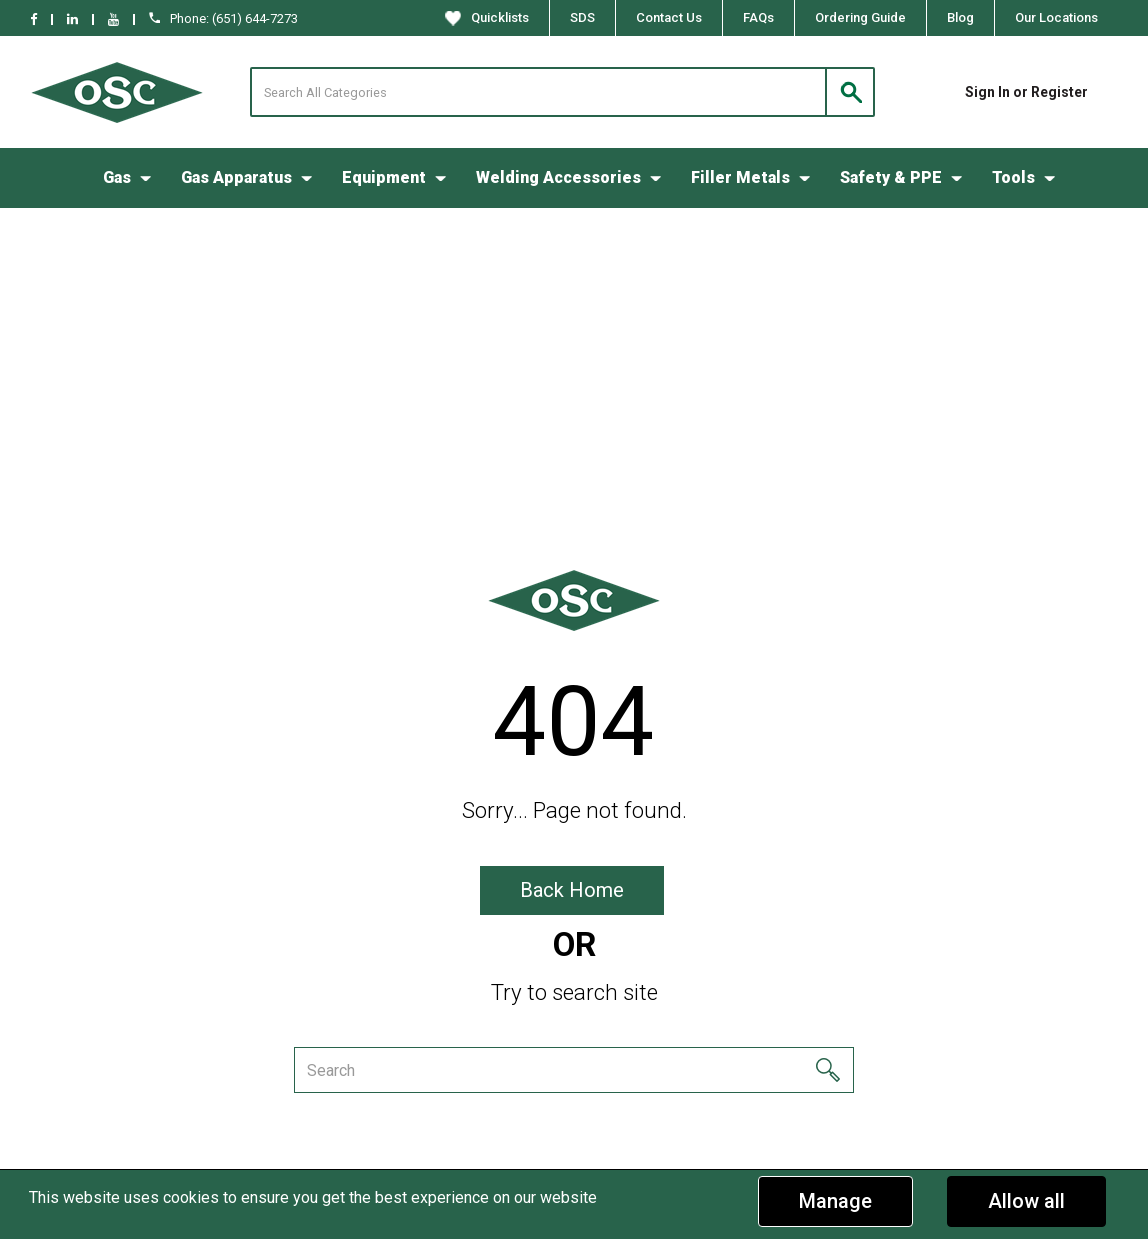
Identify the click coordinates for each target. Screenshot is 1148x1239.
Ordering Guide (860, 17)
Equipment (384, 177)
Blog (960, 17)
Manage (835, 1201)
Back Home (572, 890)
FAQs (758, 17)
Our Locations (1056, 17)
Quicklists (487, 18)
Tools (1013, 177)
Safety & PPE (891, 177)
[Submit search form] (850, 92)
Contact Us (669, 17)
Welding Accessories (558, 177)
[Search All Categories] (562, 92)
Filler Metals (740, 177)
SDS (582, 17)
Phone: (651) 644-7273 (223, 18)
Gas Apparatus (236, 177)
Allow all (1026, 1201)
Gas (117, 177)
